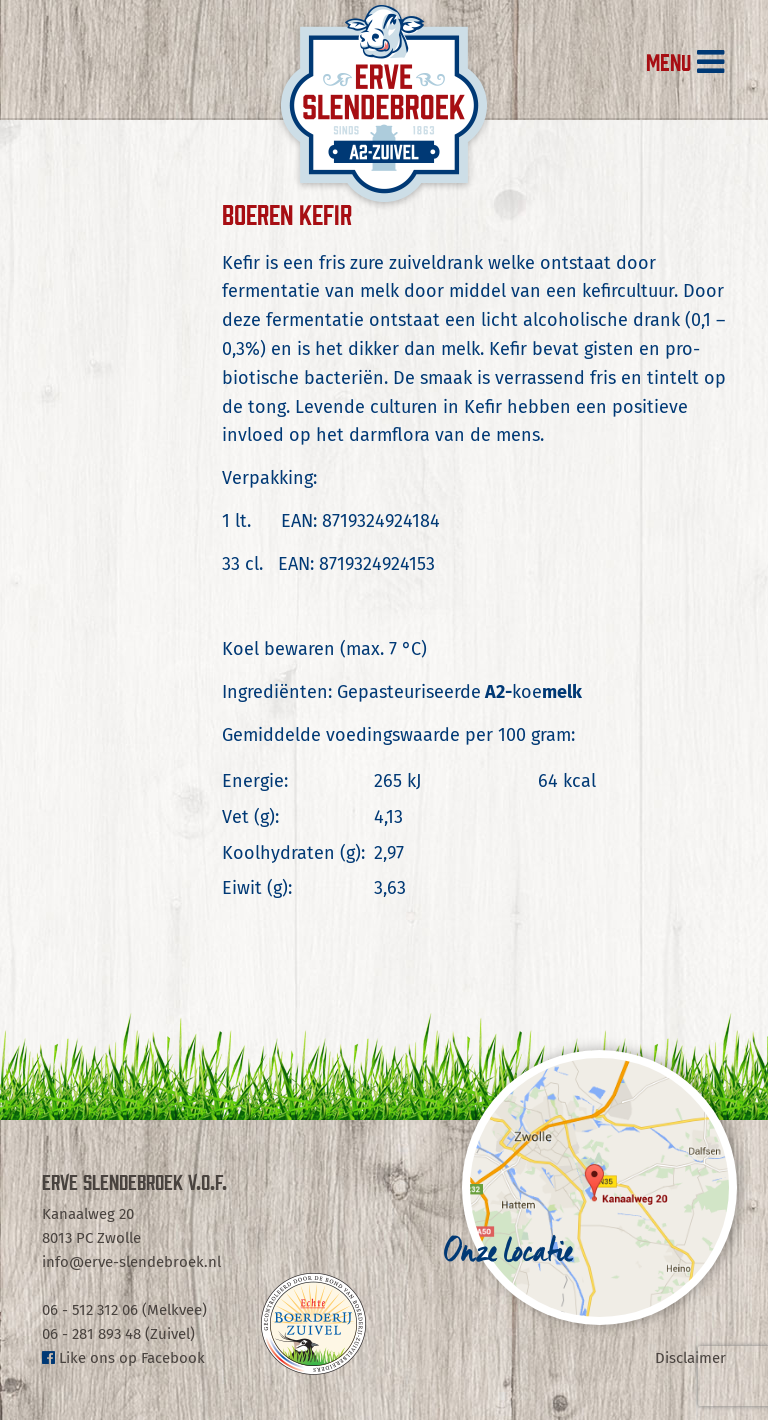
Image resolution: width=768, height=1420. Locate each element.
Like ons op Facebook (123, 1358)
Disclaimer (690, 1358)
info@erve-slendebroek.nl (131, 1262)
